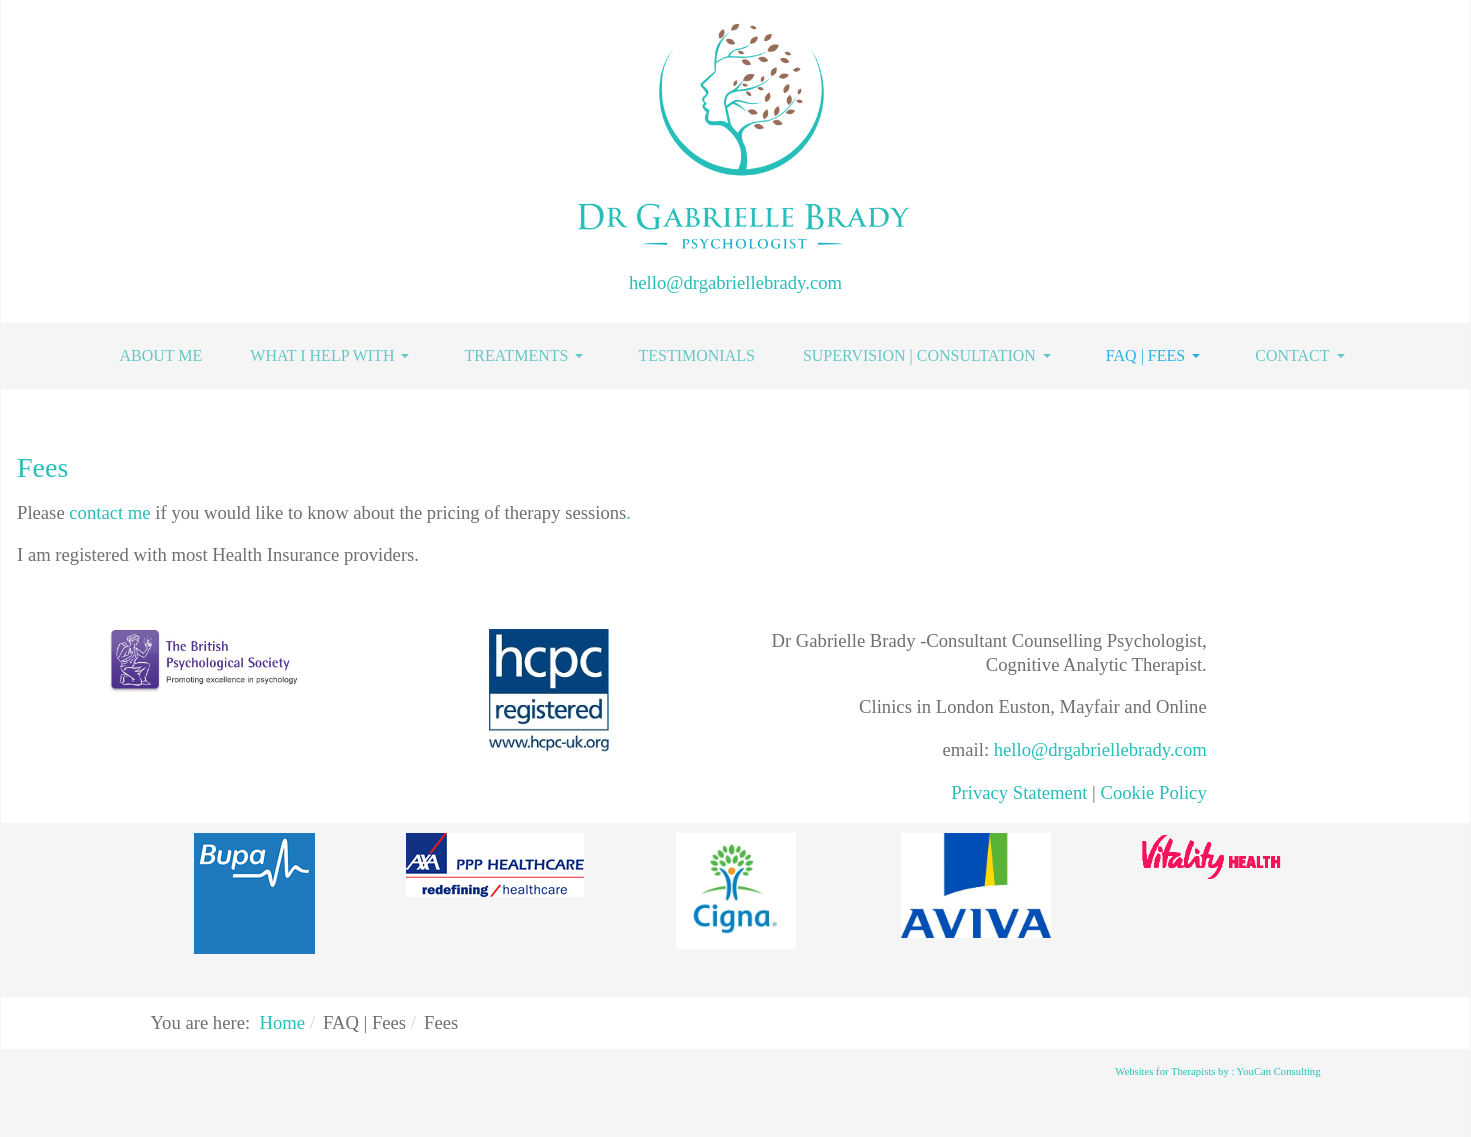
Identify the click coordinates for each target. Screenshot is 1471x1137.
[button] (333, 356)
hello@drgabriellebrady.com (735, 282)
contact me (112, 512)
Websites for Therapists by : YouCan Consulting (1217, 1071)
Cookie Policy (1153, 792)
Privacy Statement (1019, 792)
